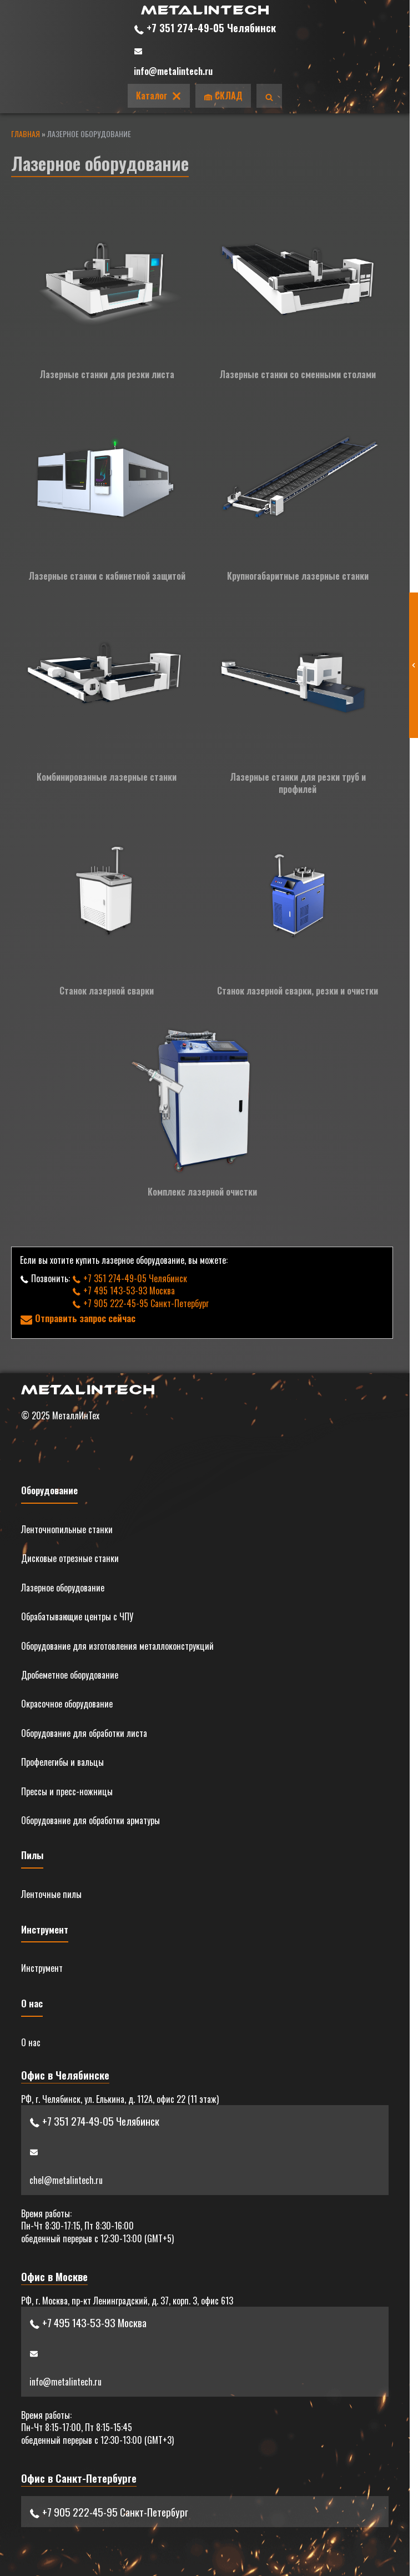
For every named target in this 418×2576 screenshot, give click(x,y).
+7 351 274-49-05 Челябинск (205, 27)
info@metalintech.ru (173, 71)
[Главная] (205, 10)
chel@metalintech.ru (66, 2180)
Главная (25, 133)
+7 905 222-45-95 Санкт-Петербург (140, 1303)
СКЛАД (223, 95)
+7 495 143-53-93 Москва (123, 1290)
